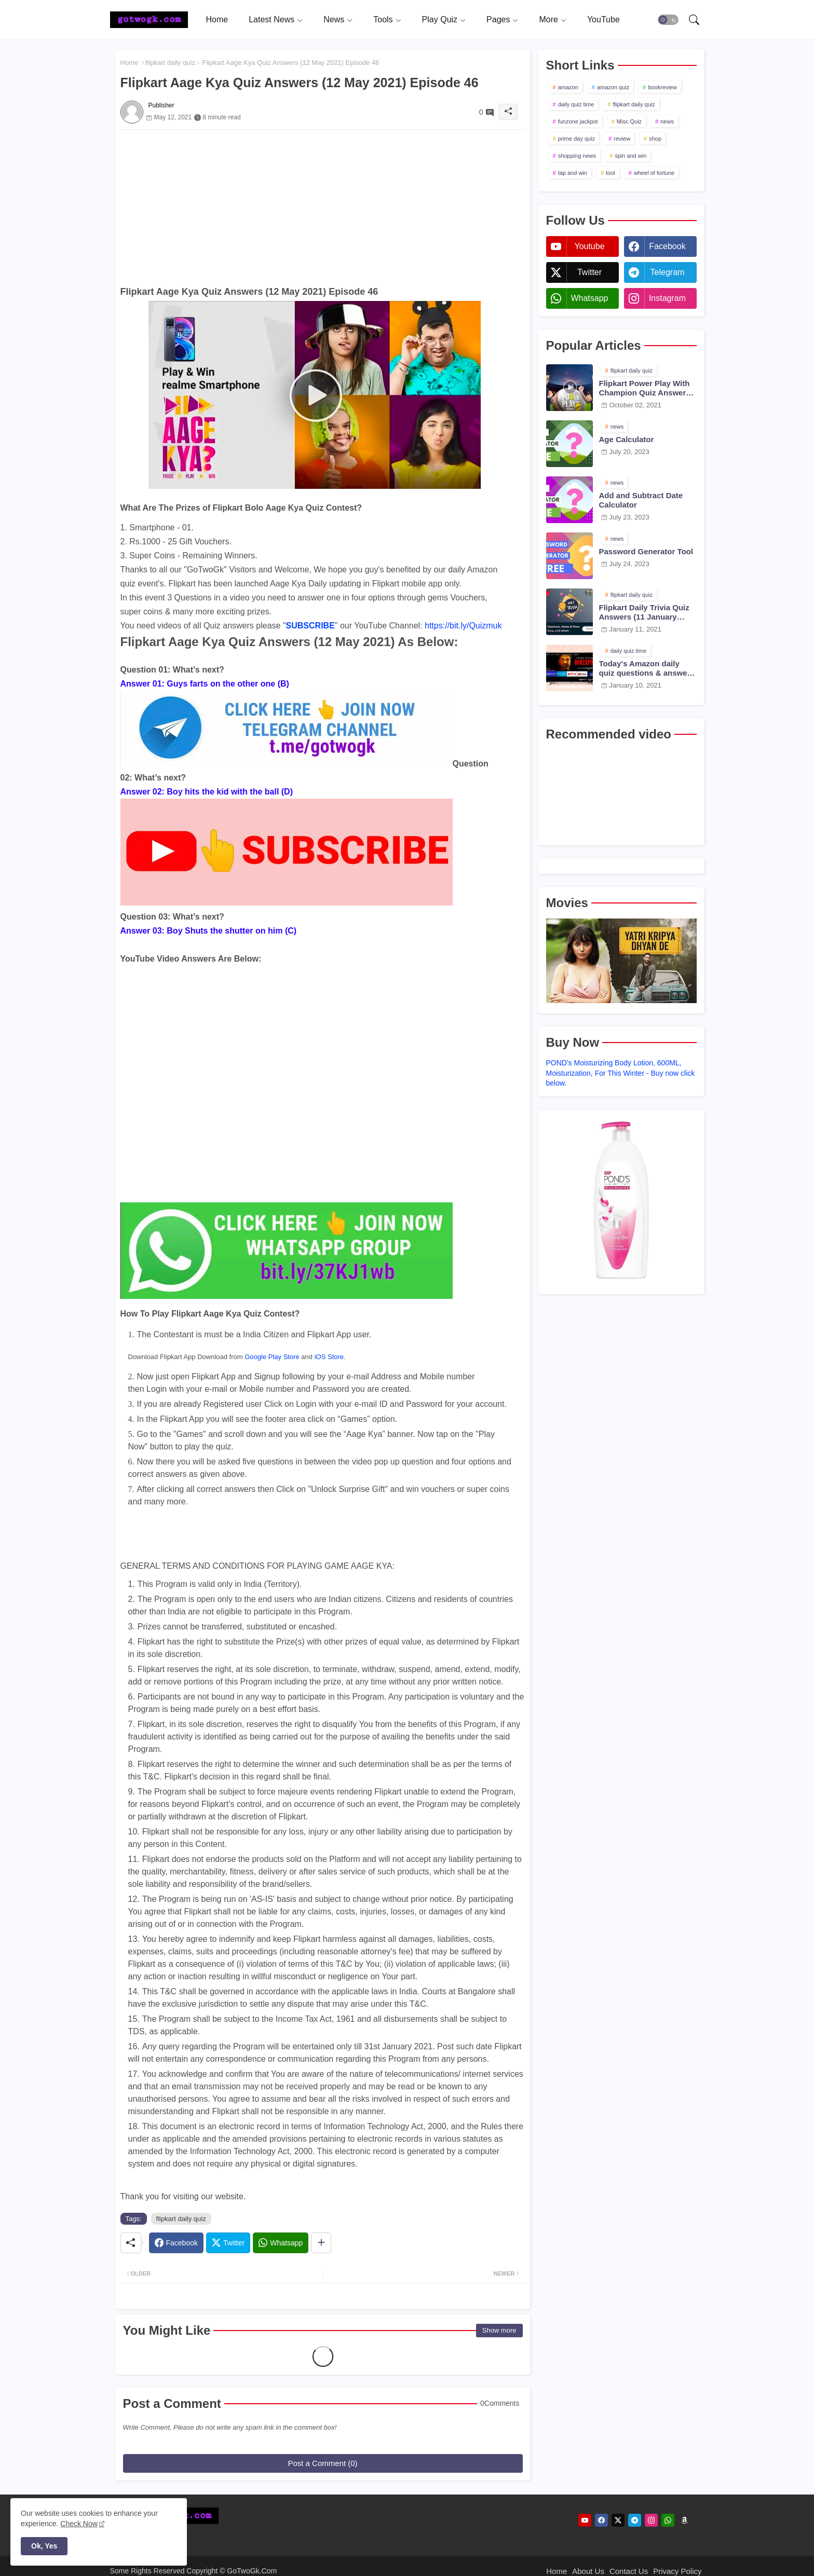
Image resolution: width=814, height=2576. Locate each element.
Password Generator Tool (646, 551)
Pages (498, 19)
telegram (667, 272)
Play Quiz (439, 19)
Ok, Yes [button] (44, 2546)
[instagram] (651, 2520)
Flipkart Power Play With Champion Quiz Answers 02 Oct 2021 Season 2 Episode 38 (644, 388)
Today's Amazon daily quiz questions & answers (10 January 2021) (647, 668)
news (667, 121)
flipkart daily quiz (170, 62)
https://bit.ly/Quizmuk (463, 625)
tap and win (572, 173)
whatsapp (589, 298)
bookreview (662, 87)
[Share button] (321, 2242)
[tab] (217, 19)
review (622, 138)
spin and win (630, 156)
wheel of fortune (654, 173)
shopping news (577, 156)
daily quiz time (576, 104)
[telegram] (634, 2520)
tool (610, 173)
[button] (668, 20)
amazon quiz (613, 87)
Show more (499, 2330)
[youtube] (584, 2520)
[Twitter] (228, 2242)
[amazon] (684, 2520)
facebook (667, 246)
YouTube (603, 19)
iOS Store (329, 1357)
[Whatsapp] (280, 2242)
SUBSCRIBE (310, 625)
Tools (382, 19)
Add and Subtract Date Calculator (641, 500)
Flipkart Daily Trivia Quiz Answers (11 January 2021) (644, 612)
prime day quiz (576, 138)
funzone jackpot (578, 121)
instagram (667, 298)
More (548, 19)
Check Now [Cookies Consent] (79, 2523)
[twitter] (618, 2520)
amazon (568, 87)
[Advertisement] (322, 202)
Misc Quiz (629, 121)
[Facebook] (176, 2242)
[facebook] (601, 2520)
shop (655, 138)
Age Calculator (626, 439)
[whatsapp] (667, 2520)
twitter (589, 272)
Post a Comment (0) (322, 2463)
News (333, 19)
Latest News (271, 19)
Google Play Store (272, 1357)
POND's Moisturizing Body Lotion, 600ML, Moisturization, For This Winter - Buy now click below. (620, 1073)
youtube (589, 246)
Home (217, 19)
